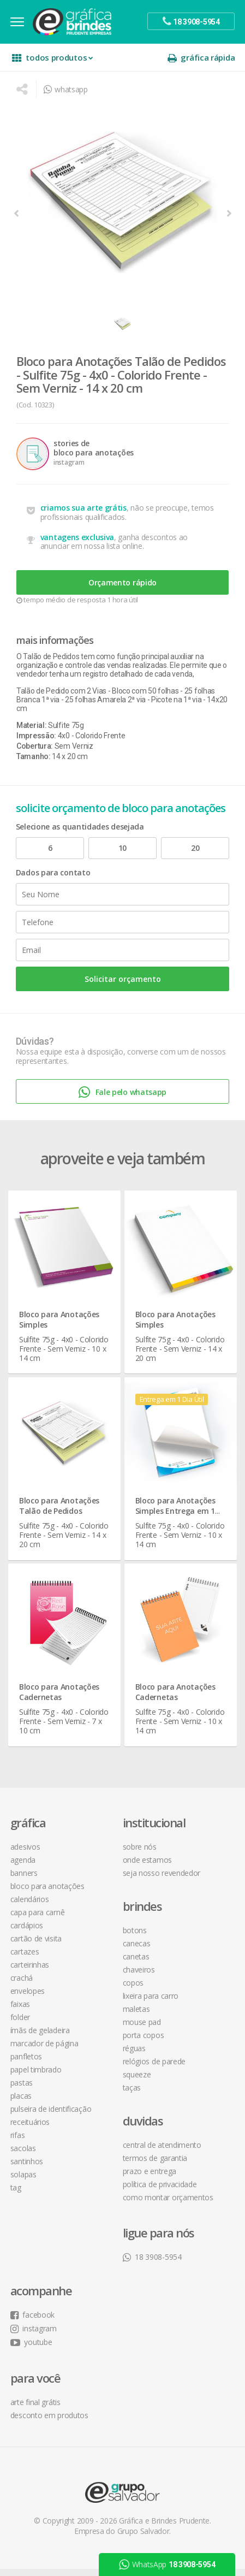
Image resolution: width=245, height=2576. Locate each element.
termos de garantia (155, 2165)
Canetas (136, 1963)
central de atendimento (162, 2152)
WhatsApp (167, 2565)
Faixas (21, 2011)
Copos (133, 1990)
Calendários (30, 1906)
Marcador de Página (45, 2050)
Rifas (18, 2142)
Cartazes (25, 1958)
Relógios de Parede (154, 2068)
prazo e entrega (150, 2178)
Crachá (22, 1985)
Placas (21, 2103)
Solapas (24, 2181)
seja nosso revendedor (162, 1880)
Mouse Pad (142, 2029)
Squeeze (137, 2081)
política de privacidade (160, 2191)
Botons (135, 1937)
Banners (24, 1880)
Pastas (22, 2090)
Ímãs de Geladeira (40, 2037)
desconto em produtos (50, 2422)
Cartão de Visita (36, 1945)
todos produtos (53, 57)
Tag (16, 2194)
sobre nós (140, 1854)
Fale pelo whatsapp (122, 1102)
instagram (34, 2335)
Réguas (134, 2055)
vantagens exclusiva (80, 542)
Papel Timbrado (36, 2076)
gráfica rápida (200, 57)
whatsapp (65, 89)
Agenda (23, 1867)
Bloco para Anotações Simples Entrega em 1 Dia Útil (176, 1517)
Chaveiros (139, 1976)
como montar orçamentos (168, 2204)
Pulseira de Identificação (51, 2116)
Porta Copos (143, 2042)
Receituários (30, 2129)
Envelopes (28, 1998)
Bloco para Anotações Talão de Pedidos (62, 1512)
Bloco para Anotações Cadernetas (62, 1697)
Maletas (136, 2016)
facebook (33, 2322)
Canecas (137, 1950)
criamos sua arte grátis (87, 513)
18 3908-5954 (152, 2264)
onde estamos (147, 1867)
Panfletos (27, 2063)
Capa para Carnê (38, 1919)
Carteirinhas (30, 1972)
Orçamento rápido (122, 588)
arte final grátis (36, 2409)
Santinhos (27, 2168)
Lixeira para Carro (151, 2003)
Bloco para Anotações (48, 1893)
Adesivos (26, 1854)
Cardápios (27, 1932)
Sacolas (24, 2155)
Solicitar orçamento (123, 988)
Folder (21, 2024)
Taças (132, 2094)
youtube (32, 2349)
